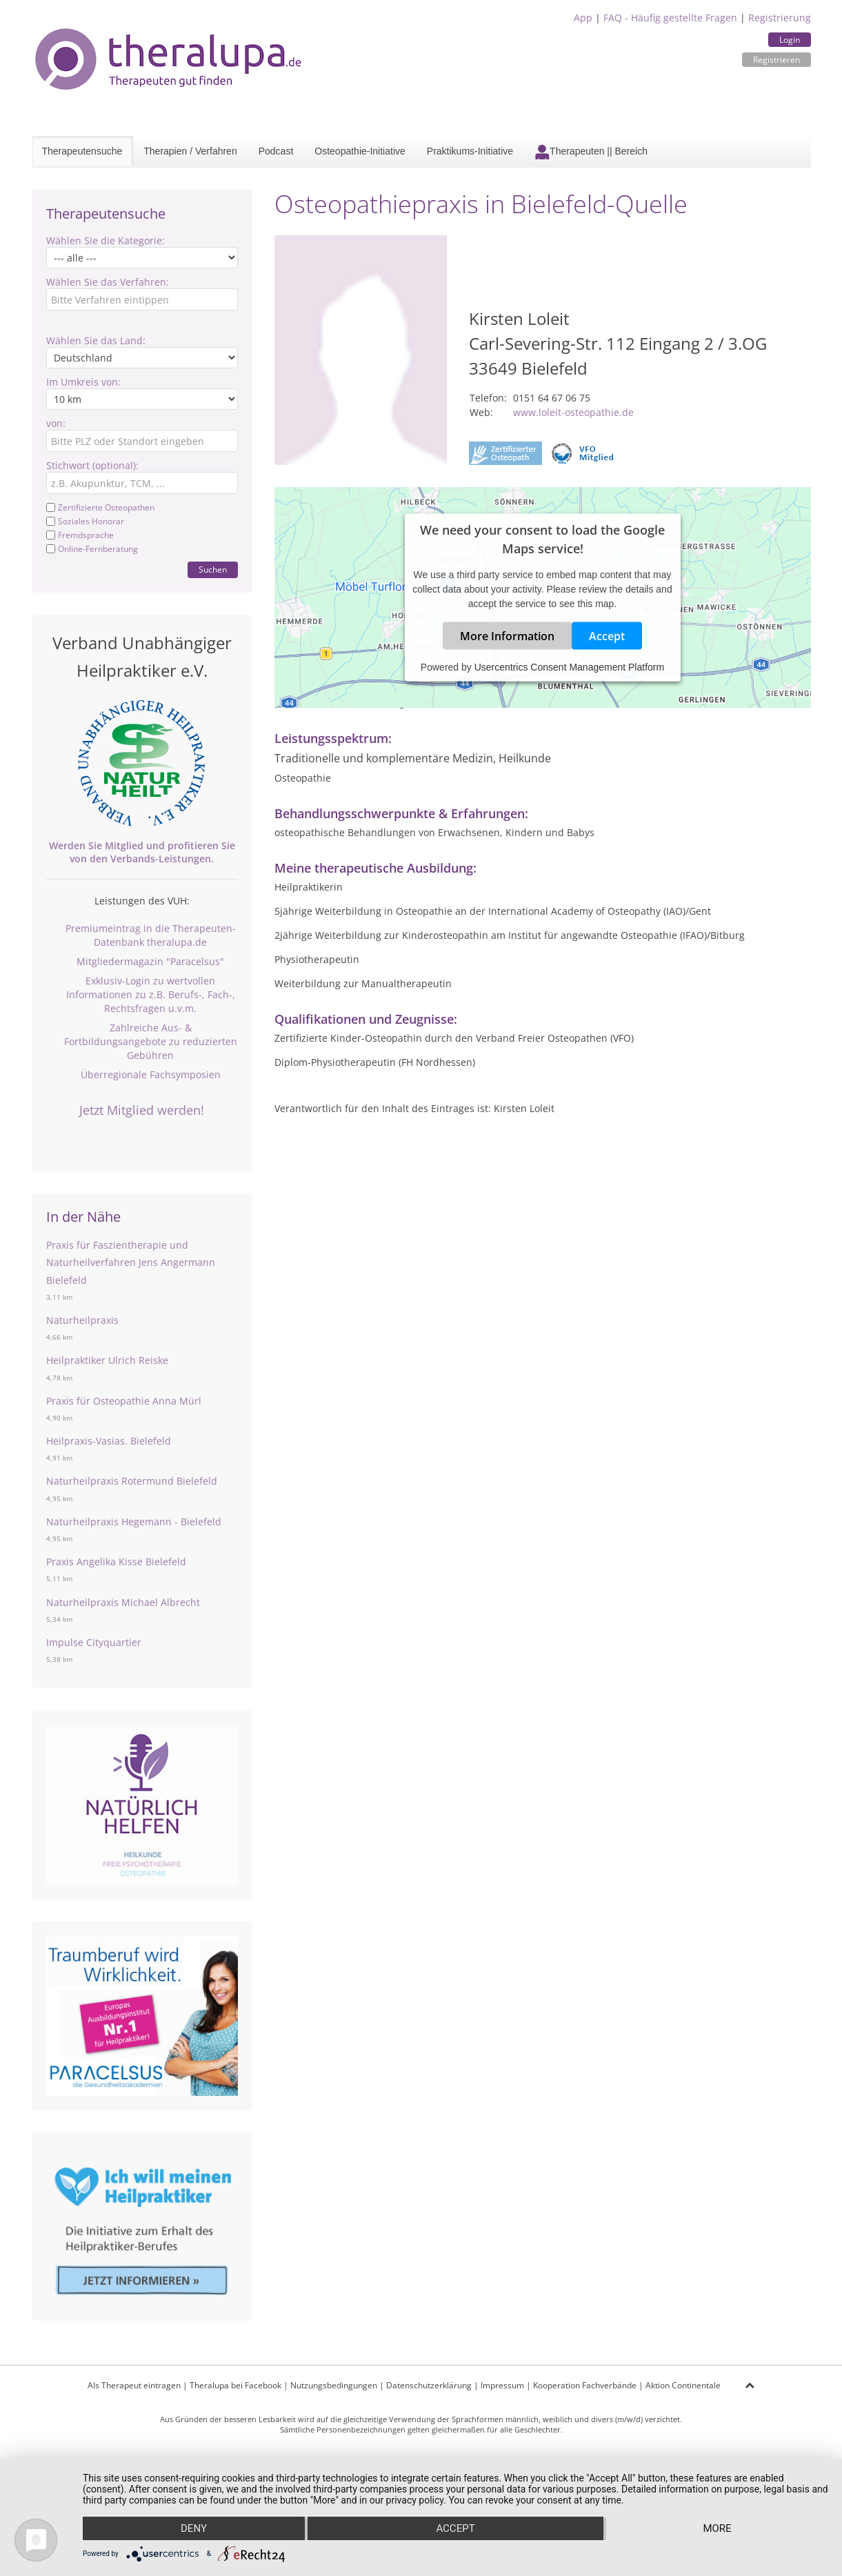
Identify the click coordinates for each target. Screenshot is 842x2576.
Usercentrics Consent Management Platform (569, 666)
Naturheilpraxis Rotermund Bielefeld (131, 1480)
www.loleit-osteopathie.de (573, 412)
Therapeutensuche (82, 151)
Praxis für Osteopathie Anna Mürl (123, 1400)
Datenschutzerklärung (429, 2385)
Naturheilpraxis (82, 1320)
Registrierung (779, 17)
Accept (607, 635)
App (583, 17)
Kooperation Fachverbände (584, 2385)
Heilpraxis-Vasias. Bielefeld (108, 1440)
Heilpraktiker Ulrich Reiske (107, 1360)
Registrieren (776, 60)
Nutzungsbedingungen (333, 2385)
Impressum (502, 2385)
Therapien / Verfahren (190, 151)
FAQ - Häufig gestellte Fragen (670, 17)
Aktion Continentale (683, 2385)
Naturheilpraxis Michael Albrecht (123, 1602)
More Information (507, 635)
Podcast (276, 151)
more (717, 2528)
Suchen (213, 569)
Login (789, 40)
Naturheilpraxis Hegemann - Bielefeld (133, 1521)
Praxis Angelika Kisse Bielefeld (116, 1561)
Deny (194, 2528)
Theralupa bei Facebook (235, 2385)
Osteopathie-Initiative (359, 151)
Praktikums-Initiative (470, 151)
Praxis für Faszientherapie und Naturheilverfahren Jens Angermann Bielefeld (130, 1262)
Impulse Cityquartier (93, 1642)
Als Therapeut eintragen (134, 2385)
